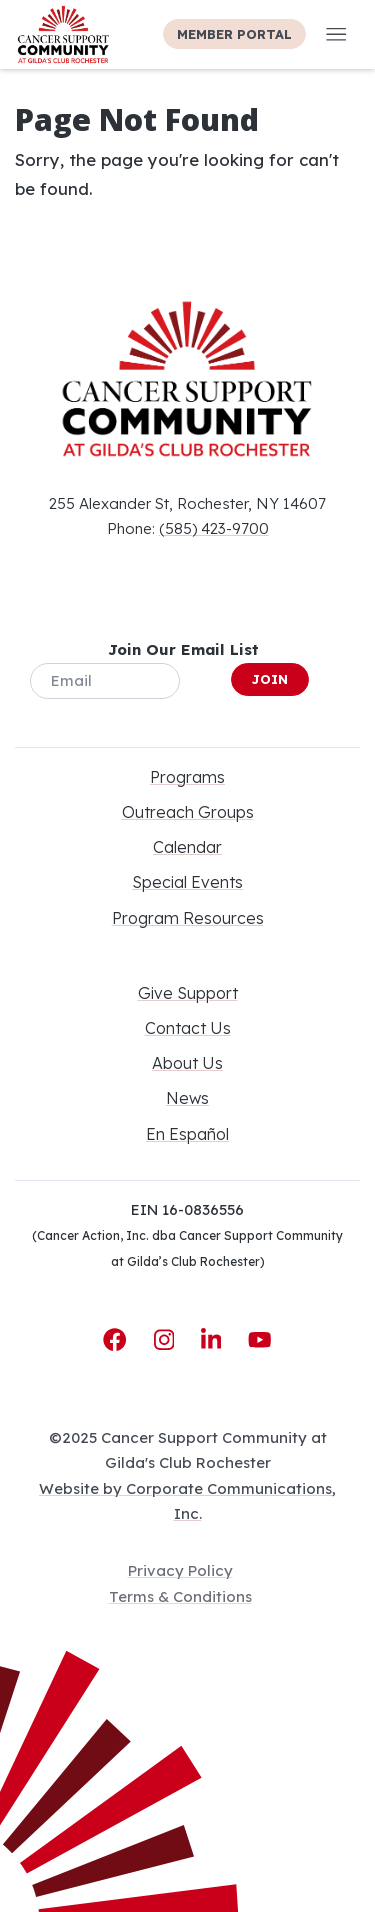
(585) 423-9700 (214, 528)
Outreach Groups (188, 812)
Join (270, 679)
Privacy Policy (180, 1570)
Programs (187, 777)
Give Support (188, 993)
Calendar (187, 847)
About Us (187, 1063)
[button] (336, 34)
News (187, 1098)
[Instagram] (168, 1340)
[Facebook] (118, 1340)
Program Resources (188, 918)
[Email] (105, 681)
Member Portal (234, 34)
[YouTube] (259, 1340)
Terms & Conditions (180, 1596)
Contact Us (188, 1028)
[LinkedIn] (215, 1340)
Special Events (187, 882)
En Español (187, 1134)
